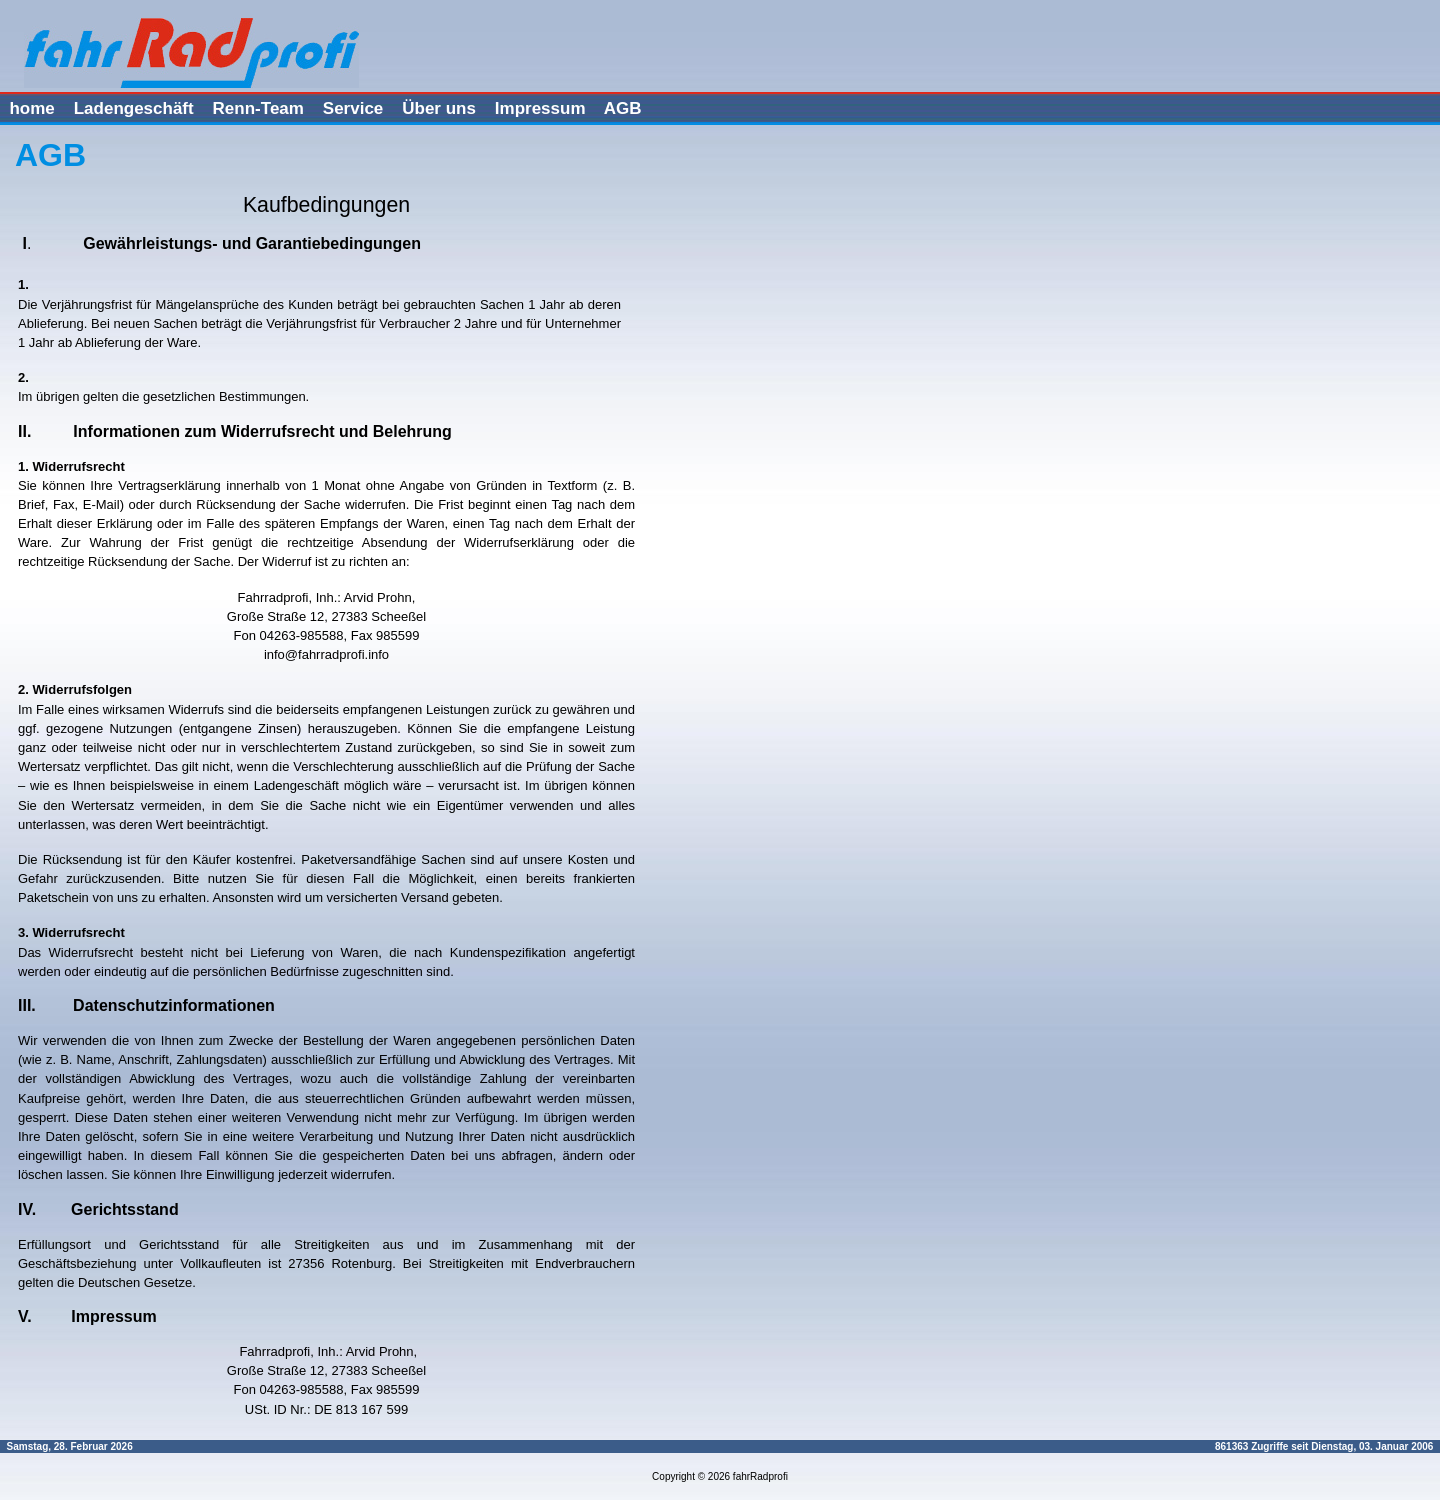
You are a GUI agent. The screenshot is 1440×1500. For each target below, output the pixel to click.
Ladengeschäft (134, 108)
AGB (623, 108)
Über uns (439, 108)
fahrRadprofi (760, 1476)
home (31, 108)
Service (353, 108)
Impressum (540, 108)
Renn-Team (258, 108)
